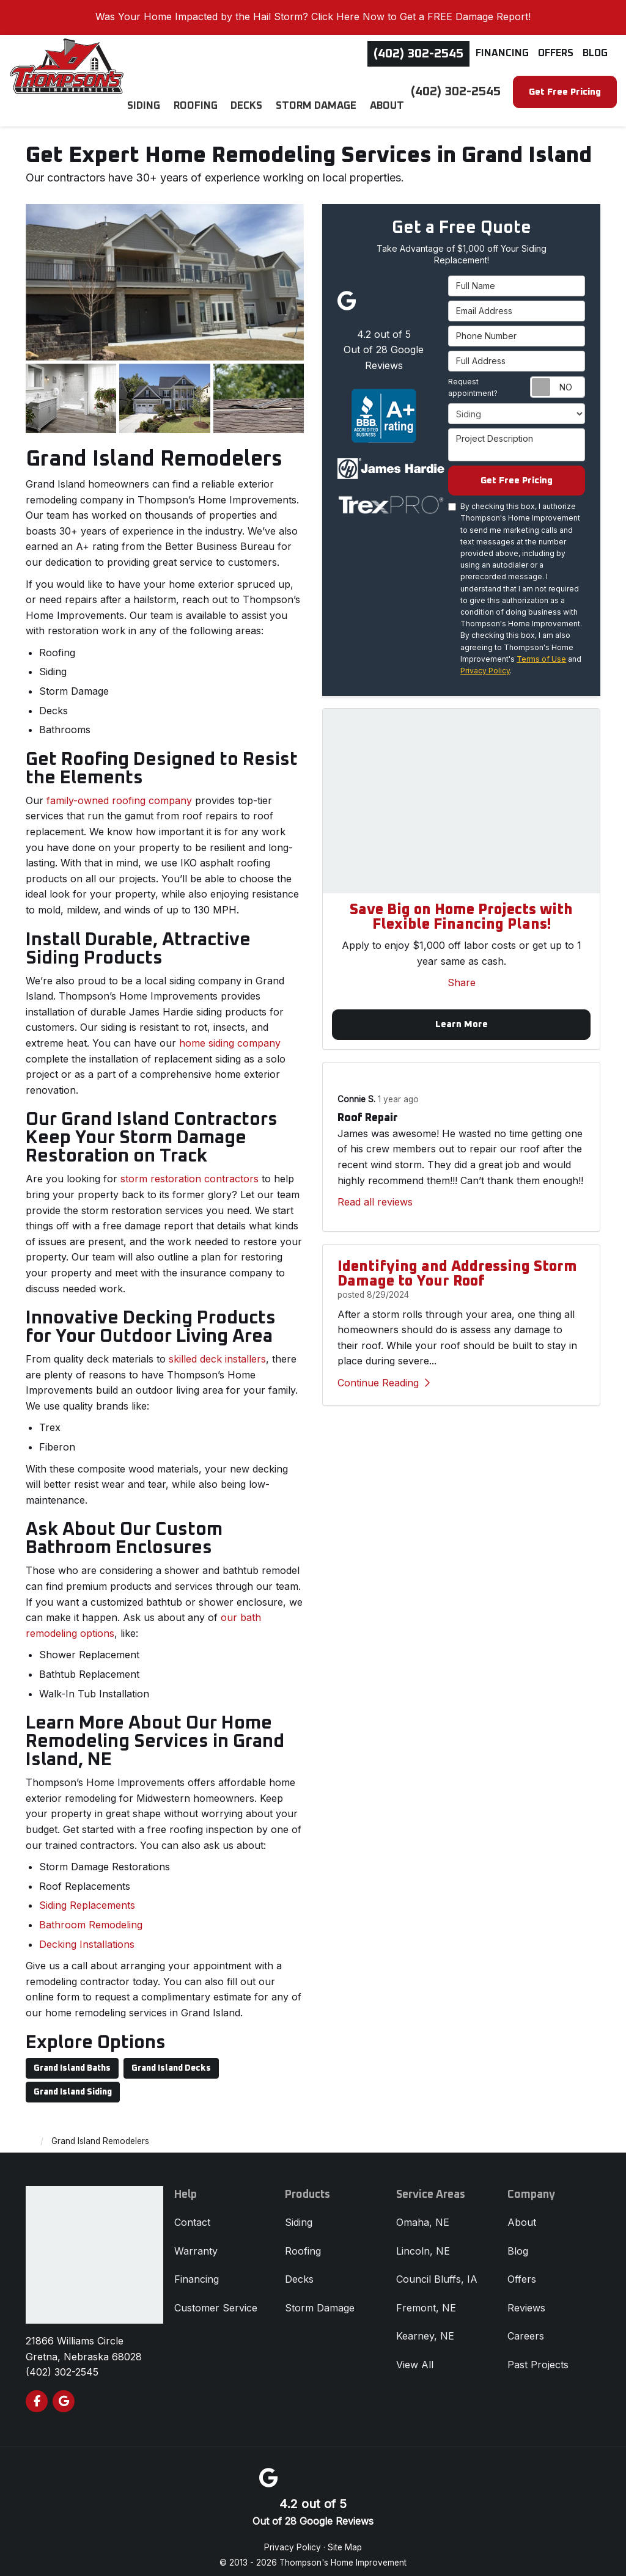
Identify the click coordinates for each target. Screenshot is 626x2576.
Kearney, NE (425, 2327)
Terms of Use (541, 651)
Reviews (526, 2298)
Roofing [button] (206, 91)
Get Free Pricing (565, 92)
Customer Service (215, 2298)
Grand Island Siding (73, 2082)
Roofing (303, 2241)
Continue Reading (383, 1376)
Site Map (345, 2537)
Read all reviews (375, 1196)
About (521, 2212)
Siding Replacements (87, 1896)
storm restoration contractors (189, 1169)
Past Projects (538, 2355)
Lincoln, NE (423, 2241)
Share (461, 974)
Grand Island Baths (72, 2058)
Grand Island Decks (171, 2058)
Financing (502, 53)
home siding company (230, 1033)
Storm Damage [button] (320, 91)
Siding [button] (155, 91)
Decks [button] (254, 91)
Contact (192, 2212)
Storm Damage (320, 2298)
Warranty (196, 2241)
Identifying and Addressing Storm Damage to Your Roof (457, 1268)
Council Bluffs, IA (436, 2269)
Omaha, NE (422, 2212)
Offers (555, 53)
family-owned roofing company (119, 791)
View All (414, 2355)
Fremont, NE (426, 2298)
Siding (298, 2212)
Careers (525, 2327)
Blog (595, 53)
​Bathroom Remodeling (90, 1915)
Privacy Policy (485, 662)
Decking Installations (86, 1934)
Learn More (461, 1017)
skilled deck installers (217, 1349)
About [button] (388, 91)
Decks (299, 2269)
